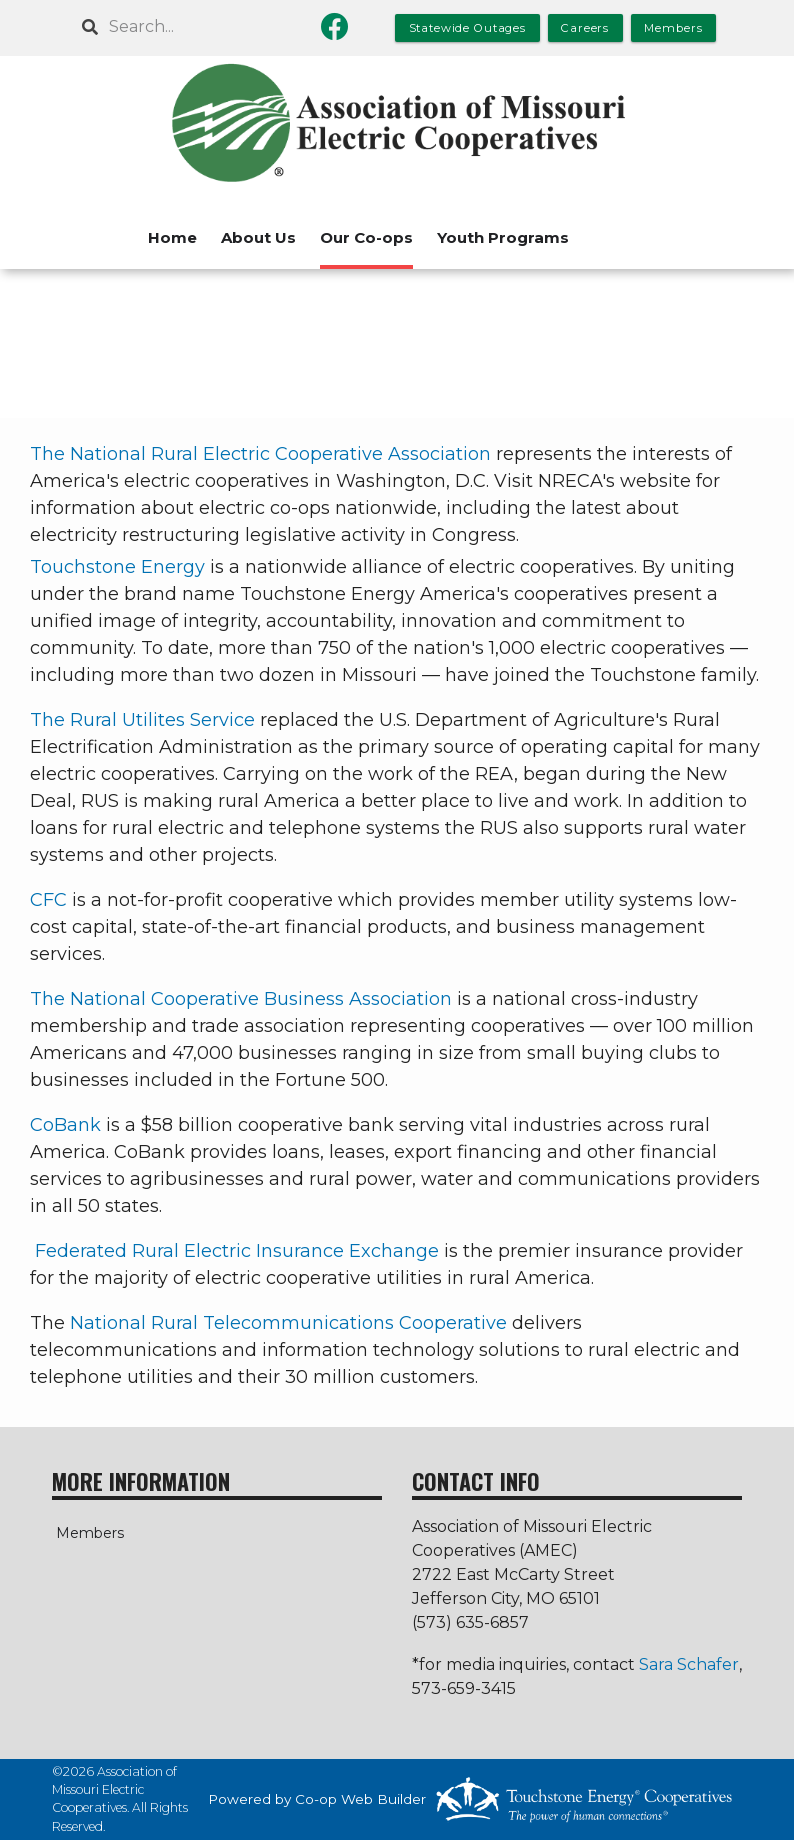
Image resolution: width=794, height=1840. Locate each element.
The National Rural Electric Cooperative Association (260, 454)
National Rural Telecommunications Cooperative (288, 1323)
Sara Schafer (689, 1664)
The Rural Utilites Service (142, 720)
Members (86, 1533)
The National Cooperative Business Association (241, 999)
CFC (48, 900)
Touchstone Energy (117, 567)
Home (172, 237)
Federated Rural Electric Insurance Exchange (237, 1251)
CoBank (65, 1125)
